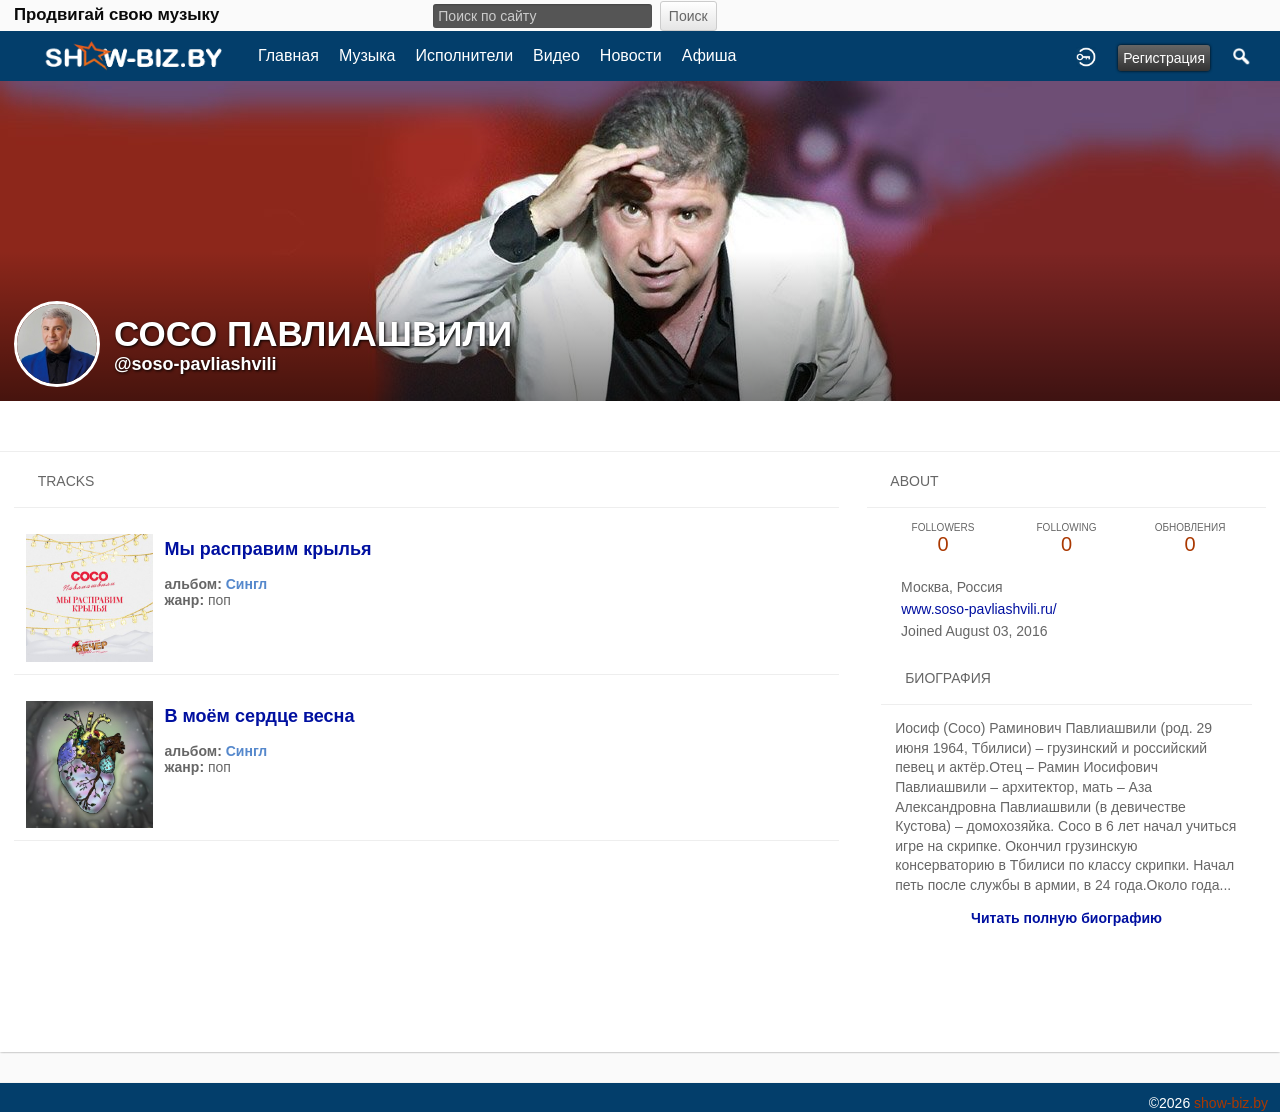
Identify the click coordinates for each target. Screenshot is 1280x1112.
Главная (288, 55)
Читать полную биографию (1066, 918)
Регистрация (1164, 58)
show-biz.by (1231, 1103)
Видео (556, 55)
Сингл (247, 584)
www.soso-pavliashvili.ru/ (979, 609)
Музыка (367, 55)
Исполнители (465, 55)
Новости (631, 55)
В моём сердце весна (259, 716)
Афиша (709, 55)
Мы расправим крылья (267, 549)
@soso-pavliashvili (195, 364)
